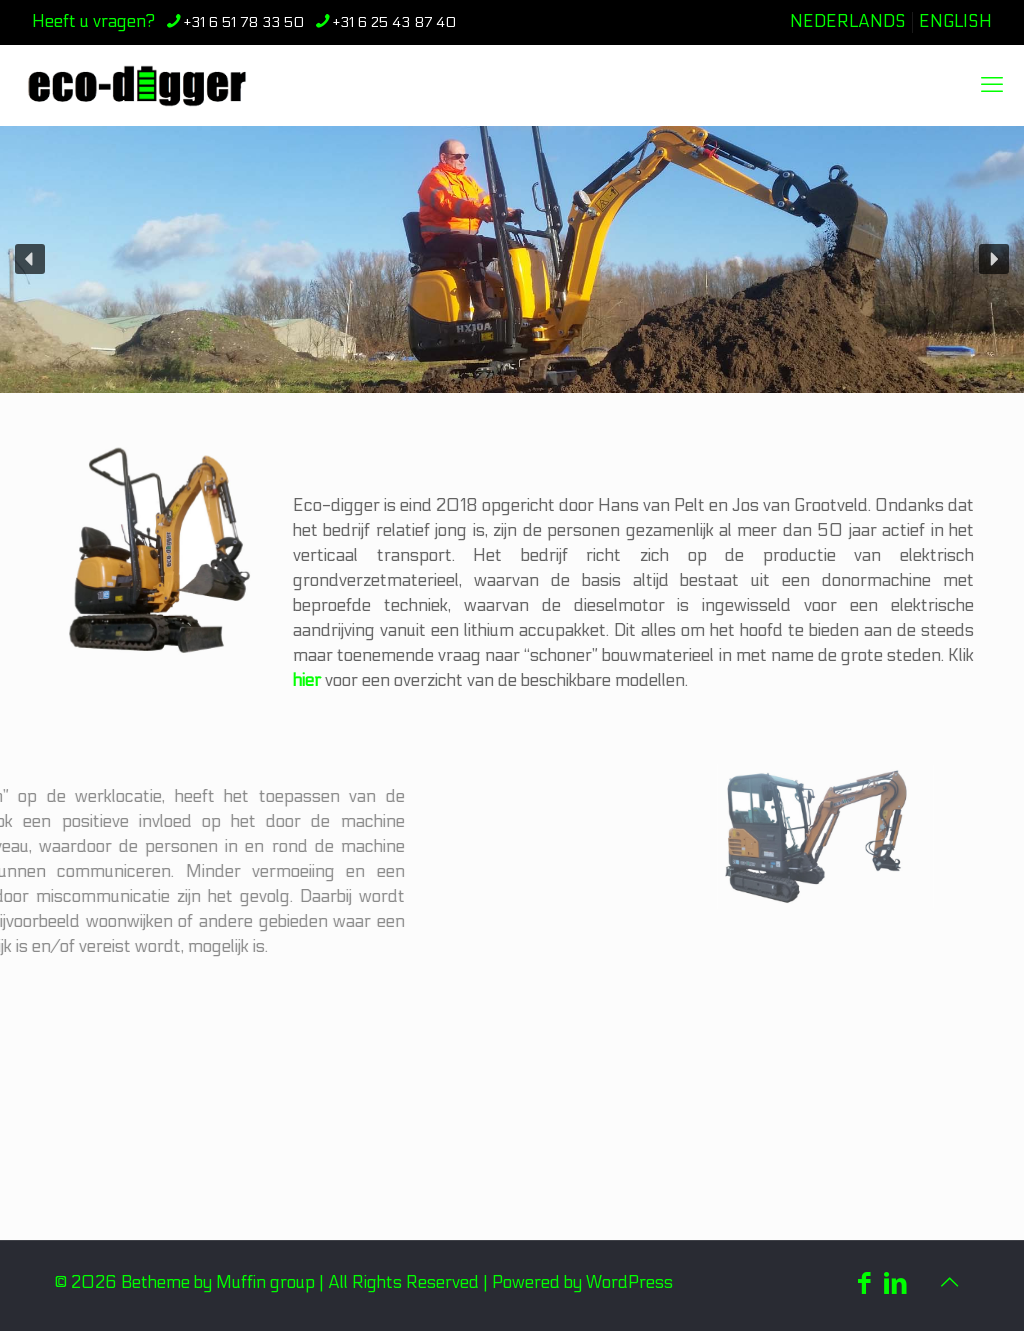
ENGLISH (955, 22)
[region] (512, 259)
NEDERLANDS (848, 22)
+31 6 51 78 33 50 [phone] (244, 22)
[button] (30, 259)
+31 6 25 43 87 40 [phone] (394, 22)
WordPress (629, 1283)
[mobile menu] (992, 85)
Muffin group (265, 1283)
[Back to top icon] (949, 1283)
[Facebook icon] (864, 1284)
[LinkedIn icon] (895, 1284)
